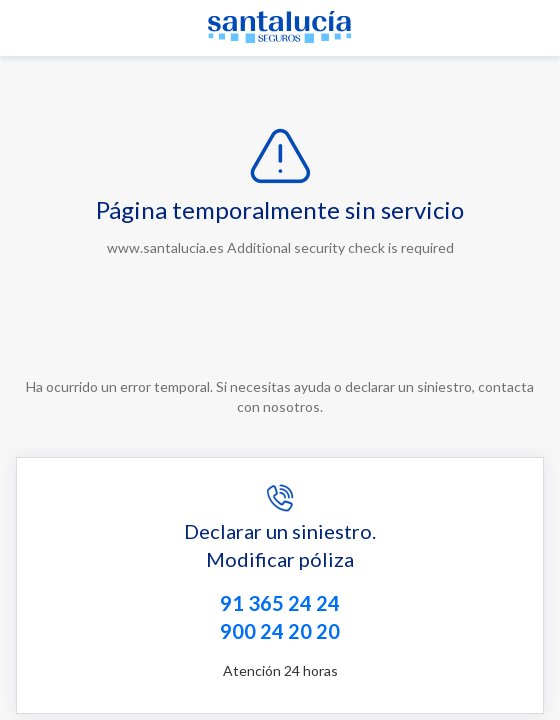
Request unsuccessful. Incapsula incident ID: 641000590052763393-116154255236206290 (280, 360)
